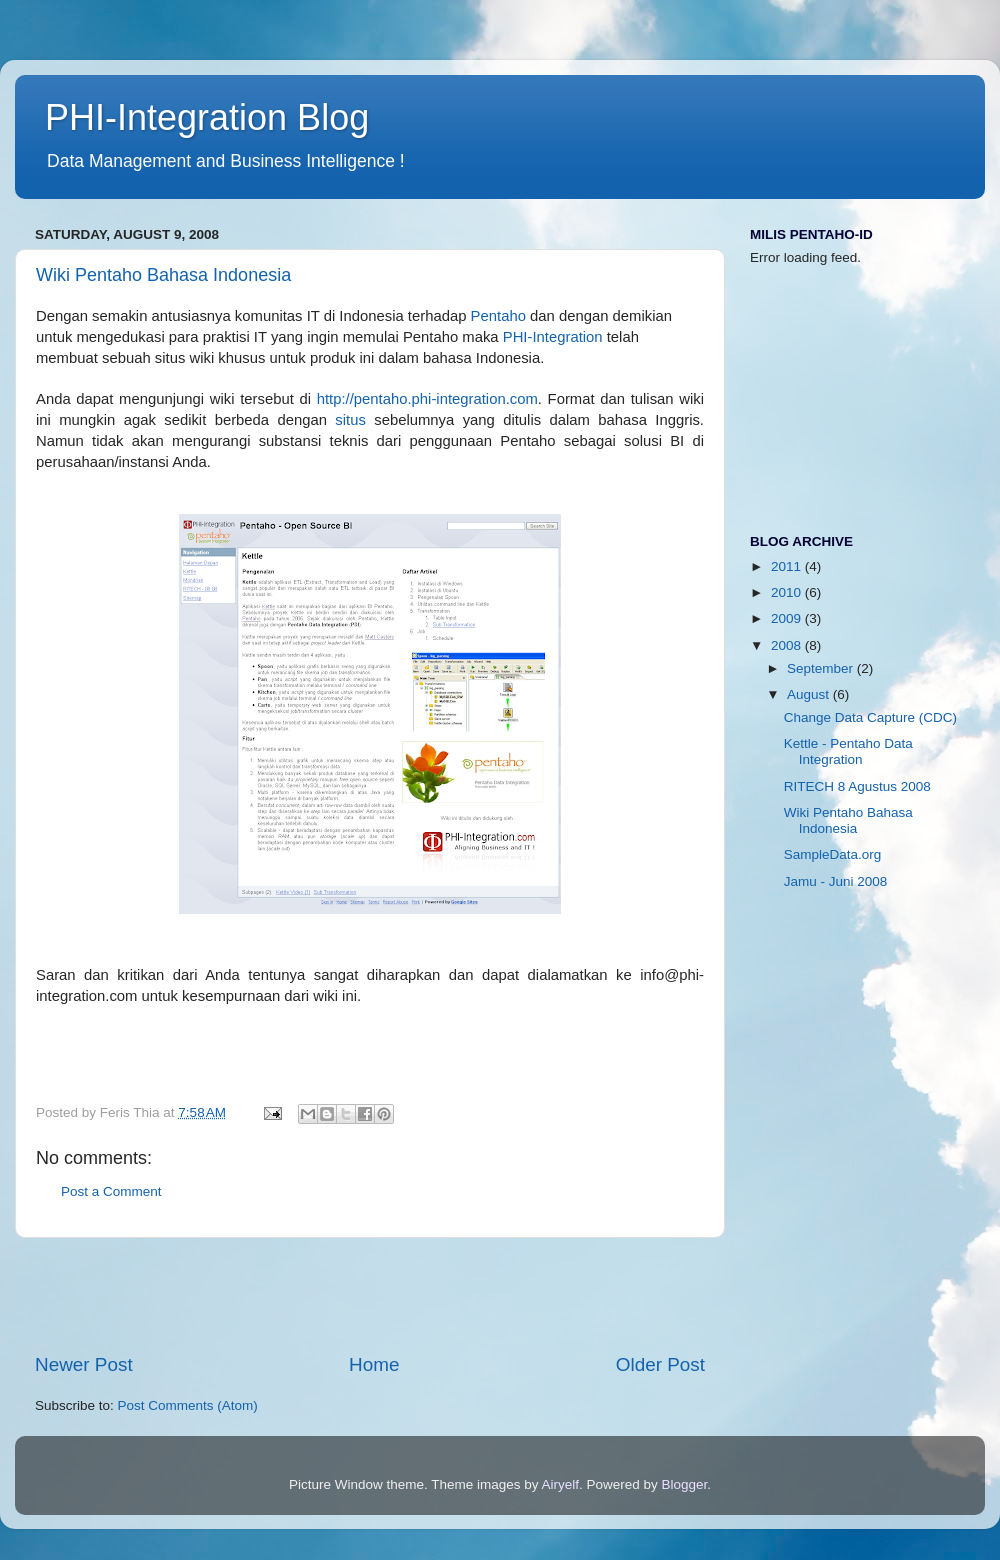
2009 (788, 618)
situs (350, 420)
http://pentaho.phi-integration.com (427, 399)
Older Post (660, 1364)
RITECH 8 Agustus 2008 (857, 786)
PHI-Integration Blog (207, 117)
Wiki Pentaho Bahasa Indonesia (163, 275)
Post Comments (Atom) (188, 1405)
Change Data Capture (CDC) (870, 717)
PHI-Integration (553, 337)
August (810, 694)
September (822, 668)
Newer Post (84, 1364)
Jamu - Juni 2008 (836, 881)
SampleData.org (833, 854)
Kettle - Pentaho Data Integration (848, 751)
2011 (788, 566)
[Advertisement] (370, 1295)
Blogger (685, 1484)
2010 (788, 592)
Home (374, 1364)
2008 (788, 645)
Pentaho (498, 316)
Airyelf (561, 1484)
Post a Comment (111, 1191)
